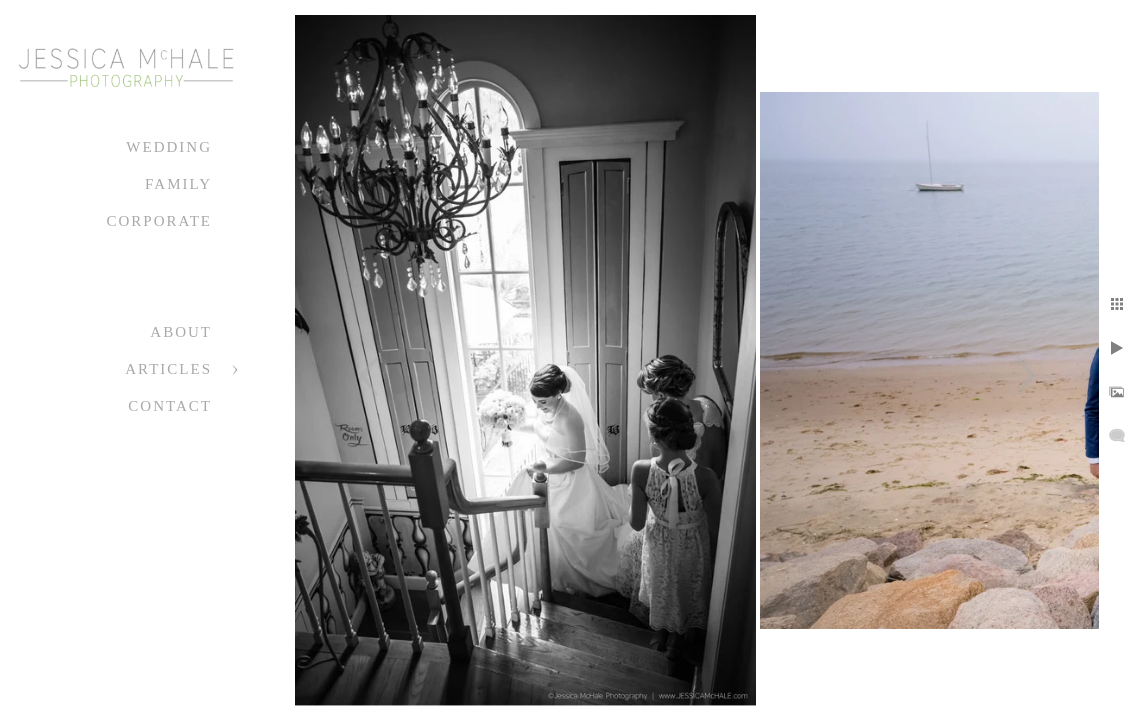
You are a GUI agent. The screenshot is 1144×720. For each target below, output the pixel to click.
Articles (168, 369)
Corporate (159, 221)
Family (178, 184)
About (181, 332)
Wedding (169, 147)
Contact (170, 406)
